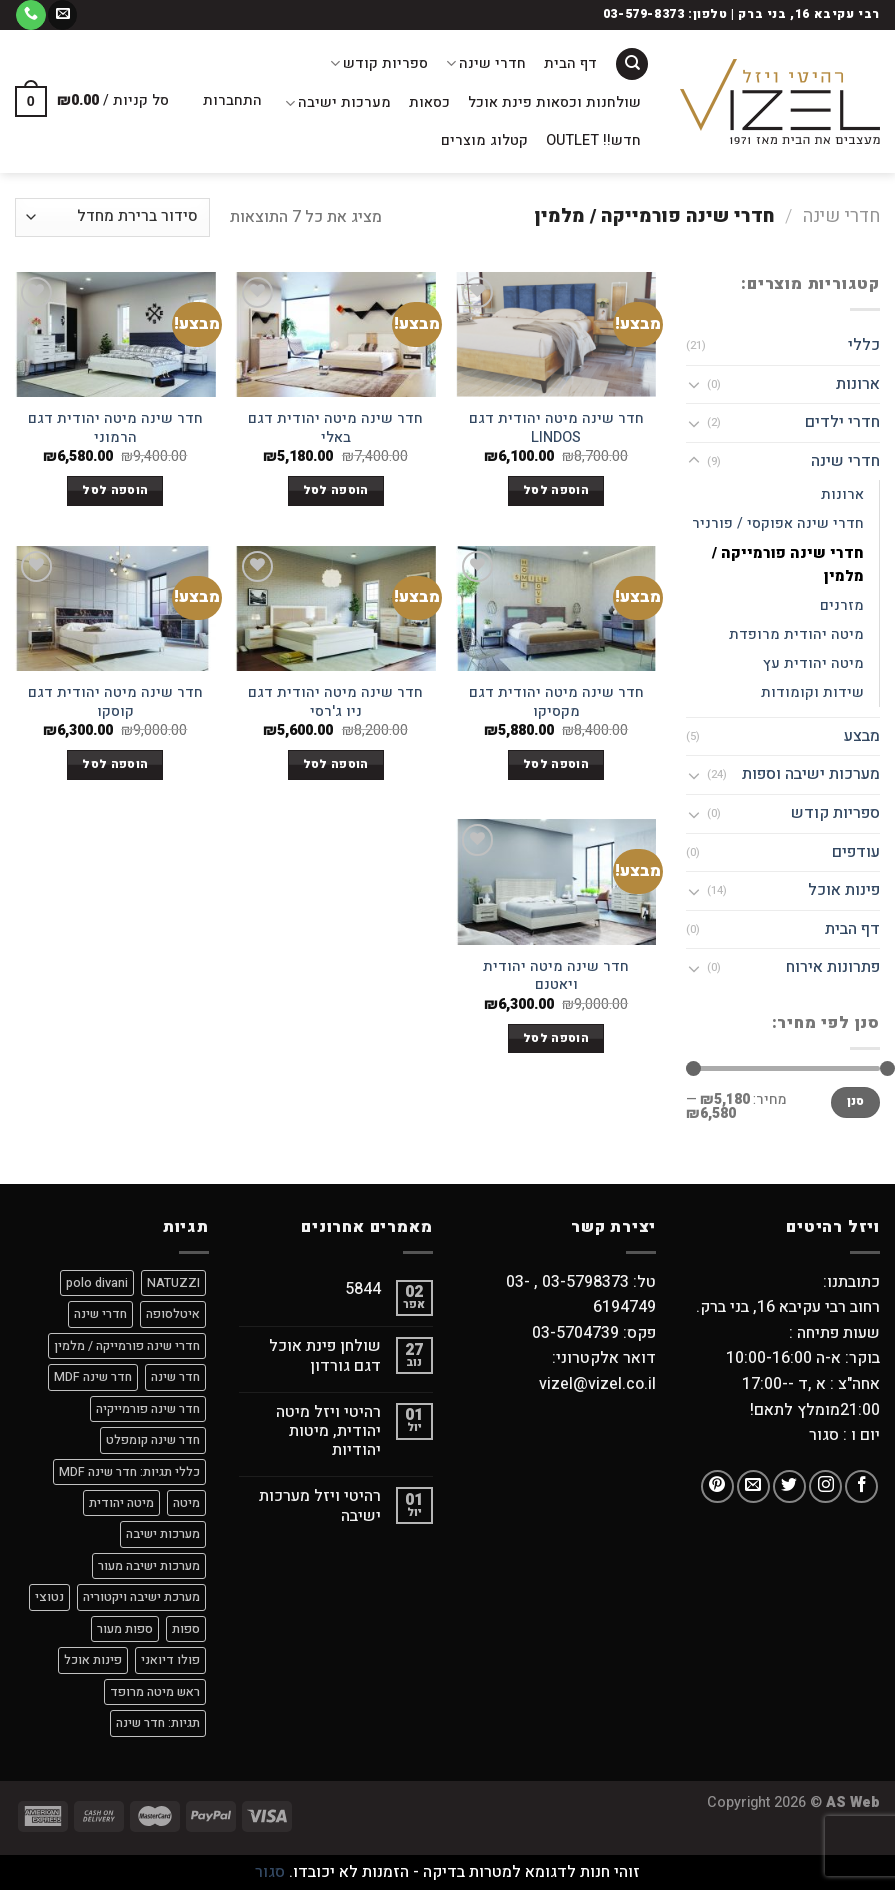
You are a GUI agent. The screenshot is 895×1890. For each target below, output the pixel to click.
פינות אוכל (844, 890)
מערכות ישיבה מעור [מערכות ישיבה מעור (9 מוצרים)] (149, 1566)
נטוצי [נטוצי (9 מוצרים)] (49, 1597)
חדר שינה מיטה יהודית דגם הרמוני (115, 428)
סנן (856, 1101)
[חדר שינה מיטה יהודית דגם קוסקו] (115, 608)
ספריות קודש (379, 63)
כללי (864, 345)
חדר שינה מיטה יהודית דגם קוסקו (115, 702)
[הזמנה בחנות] (112, 217)
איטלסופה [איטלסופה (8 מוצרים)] (173, 1314)
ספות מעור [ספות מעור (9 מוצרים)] (125, 1629)
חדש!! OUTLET (593, 140)
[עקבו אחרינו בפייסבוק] (861, 1486)
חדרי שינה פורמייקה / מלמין (788, 565)
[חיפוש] (632, 64)
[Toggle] (694, 384)
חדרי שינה (486, 63)
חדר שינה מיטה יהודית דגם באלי (335, 428)
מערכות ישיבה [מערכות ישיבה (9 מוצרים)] (163, 1534)
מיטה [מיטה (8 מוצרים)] (186, 1503)
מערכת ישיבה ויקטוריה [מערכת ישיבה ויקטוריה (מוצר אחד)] (141, 1597)
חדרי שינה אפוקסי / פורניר (778, 523)
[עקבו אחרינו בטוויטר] (789, 1486)
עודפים (856, 852)
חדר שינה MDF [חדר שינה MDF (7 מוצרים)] (93, 1377)
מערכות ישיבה (338, 102)
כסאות (429, 102)
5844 (363, 1289)
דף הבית (570, 63)
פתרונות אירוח (833, 967)
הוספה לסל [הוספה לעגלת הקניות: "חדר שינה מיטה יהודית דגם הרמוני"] (115, 490)
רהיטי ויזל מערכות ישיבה (320, 1506)
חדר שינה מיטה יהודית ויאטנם (556, 976)
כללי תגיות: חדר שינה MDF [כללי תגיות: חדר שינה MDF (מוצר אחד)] (129, 1472)
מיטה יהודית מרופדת (796, 634)
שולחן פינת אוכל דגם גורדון (325, 1356)
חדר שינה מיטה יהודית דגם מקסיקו (556, 702)
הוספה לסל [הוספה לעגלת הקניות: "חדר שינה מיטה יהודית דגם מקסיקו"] (556, 764)
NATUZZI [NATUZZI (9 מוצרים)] (173, 1283)
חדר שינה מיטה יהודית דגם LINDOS (556, 428)
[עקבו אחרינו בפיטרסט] (717, 1486)
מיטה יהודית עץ (813, 663)
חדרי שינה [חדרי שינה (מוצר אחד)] (100, 1314)
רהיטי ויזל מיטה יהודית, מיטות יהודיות (328, 1432)
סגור (270, 1872)
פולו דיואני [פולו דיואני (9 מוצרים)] (170, 1660)
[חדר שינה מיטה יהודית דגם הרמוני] (115, 334)
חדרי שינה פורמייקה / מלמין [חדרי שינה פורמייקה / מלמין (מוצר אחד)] (127, 1346)
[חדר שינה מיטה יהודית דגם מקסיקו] (556, 608)
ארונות (858, 384)
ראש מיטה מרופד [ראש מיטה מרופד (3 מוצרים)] (155, 1692)
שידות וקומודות (812, 692)
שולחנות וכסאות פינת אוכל (554, 102)
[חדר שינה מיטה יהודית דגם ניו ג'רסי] (335, 608)
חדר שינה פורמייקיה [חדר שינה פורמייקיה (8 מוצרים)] (148, 1409)
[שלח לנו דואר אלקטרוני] (62, 15)
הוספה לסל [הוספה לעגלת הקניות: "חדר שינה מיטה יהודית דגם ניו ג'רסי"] (336, 764)
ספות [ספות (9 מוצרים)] (186, 1629)
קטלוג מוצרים (484, 140)
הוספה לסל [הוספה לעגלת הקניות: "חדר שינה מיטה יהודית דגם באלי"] (336, 490)
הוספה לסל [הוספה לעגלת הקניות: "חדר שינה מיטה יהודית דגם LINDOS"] (556, 490)
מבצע (862, 736)
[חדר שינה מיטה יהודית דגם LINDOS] (556, 334)
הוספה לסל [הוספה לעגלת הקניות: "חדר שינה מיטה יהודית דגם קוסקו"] (115, 764)
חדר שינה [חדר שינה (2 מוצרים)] (175, 1377)
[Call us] (30, 15)
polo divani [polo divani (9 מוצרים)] (97, 1283)
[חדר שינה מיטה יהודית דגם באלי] (335, 334)
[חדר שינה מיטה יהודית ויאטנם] (556, 881)
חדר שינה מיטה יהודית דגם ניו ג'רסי (335, 702)
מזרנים (842, 605)
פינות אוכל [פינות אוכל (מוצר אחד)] (93, 1660)
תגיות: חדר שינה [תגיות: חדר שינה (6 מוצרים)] (158, 1723)
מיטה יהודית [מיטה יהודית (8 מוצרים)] (121, 1503)
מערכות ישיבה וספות (811, 774)
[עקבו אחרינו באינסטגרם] (825, 1486)
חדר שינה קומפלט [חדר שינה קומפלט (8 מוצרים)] (153, 1440)
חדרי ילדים (842, 422)
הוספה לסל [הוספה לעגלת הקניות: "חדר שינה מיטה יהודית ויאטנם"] (556, 1038)
